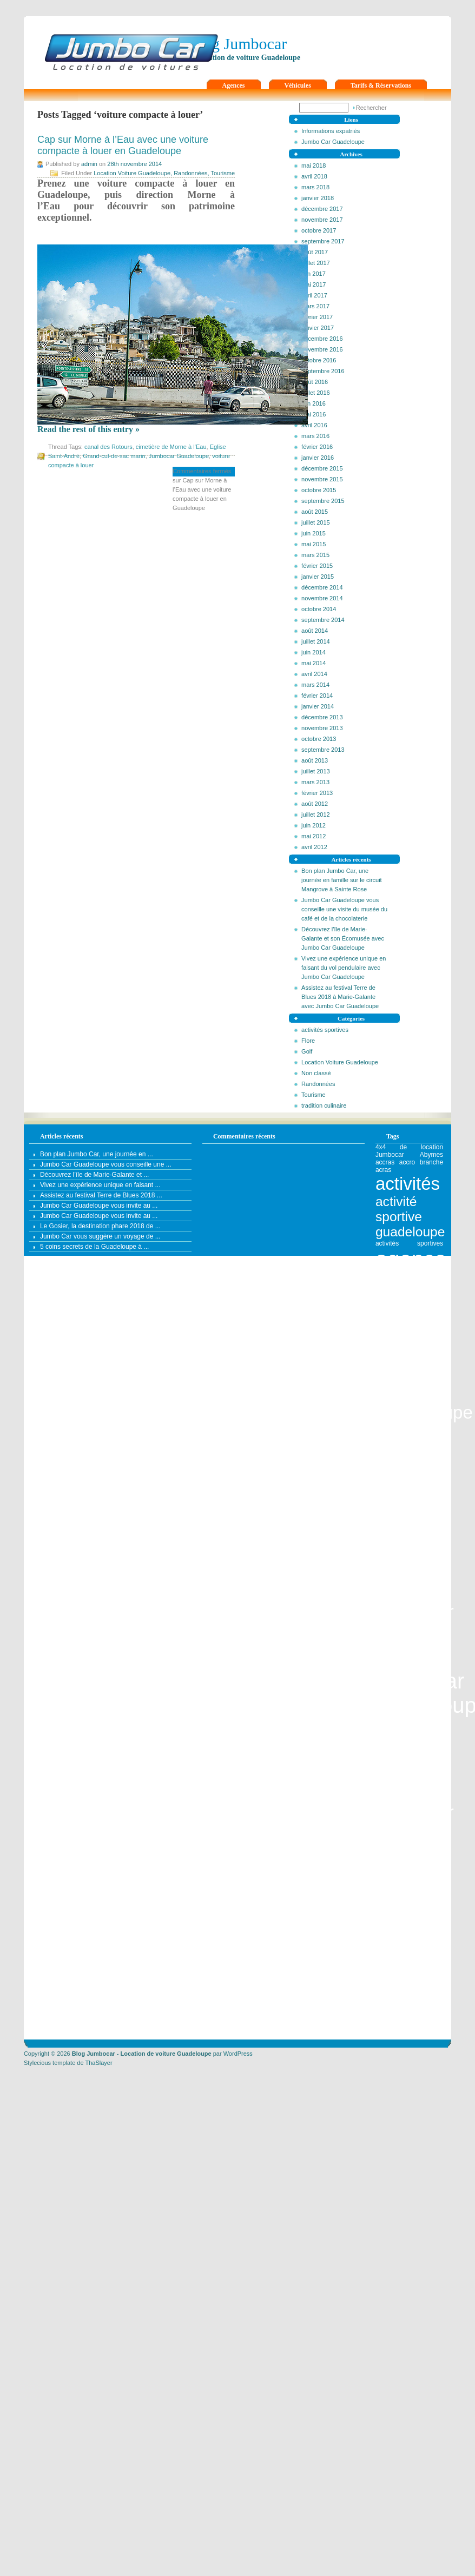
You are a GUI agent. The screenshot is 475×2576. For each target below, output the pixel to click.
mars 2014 (315, 684)
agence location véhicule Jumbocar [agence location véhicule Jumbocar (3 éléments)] (414, 1781)
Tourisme (313, 1094)
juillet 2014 (315, 641)
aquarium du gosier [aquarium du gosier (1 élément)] (409, 1994)
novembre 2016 (321, 349)
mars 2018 (315, 187)
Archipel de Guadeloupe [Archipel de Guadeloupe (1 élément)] (409, 2006)
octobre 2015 (318, 490)
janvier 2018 (317, 198)
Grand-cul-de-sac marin (114, 456)
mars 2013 (315, 782)
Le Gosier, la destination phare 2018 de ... (100, 1226)
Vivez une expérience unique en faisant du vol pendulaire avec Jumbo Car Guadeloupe (343, 967)
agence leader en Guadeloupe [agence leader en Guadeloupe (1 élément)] (409, 1725)
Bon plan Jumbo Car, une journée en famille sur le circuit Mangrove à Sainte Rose (341, 880)
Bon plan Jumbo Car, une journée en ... (96, 1154)
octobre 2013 (318, 739)
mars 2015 (315, 555)
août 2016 (314, 382)
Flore (308, 1040)
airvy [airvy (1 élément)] (423, 1841)
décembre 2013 (321, 717)
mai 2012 (313, 836)
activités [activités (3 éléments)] (407, 1184)
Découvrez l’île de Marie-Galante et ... (94, 1174)
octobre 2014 (318, 609)
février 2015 (317, 565)
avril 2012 (314, 847)
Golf (306, 1051)
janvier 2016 (317, 457)
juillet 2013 (315, 771)
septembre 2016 (323, 371)
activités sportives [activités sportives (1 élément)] (409, 1243)
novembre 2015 (321, 479)
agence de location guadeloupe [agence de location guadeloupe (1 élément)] (409, 1637)
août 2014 (314, 630)
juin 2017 (313, 273)
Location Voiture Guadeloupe (339, 1062)
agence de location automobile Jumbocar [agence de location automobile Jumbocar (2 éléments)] (409, 1453)
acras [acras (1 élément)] (383, 1170)
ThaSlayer (98, 2063)
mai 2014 (313, 663)
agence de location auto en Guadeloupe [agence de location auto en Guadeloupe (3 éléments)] (424, 1371)
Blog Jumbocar (237, 43)
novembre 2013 (321, 728)
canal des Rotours (108, 446)
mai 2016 (313, 414)
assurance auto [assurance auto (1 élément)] (397, 2025)
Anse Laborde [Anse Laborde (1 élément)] (398, 1925)
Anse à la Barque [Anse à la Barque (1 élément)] (409, 1940)
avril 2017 (314, 295)
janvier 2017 (317, 328)
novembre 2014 (321, 598)
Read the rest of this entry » (88, 429)
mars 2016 (315, 436)
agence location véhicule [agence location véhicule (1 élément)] (409, 1732)
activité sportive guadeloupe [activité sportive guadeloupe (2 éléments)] (410, 1216)
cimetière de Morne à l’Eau (171, 446)
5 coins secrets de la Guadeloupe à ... (94, 1246)
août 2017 (314, 252)
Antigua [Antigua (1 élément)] (386, 1947)
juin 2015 (313, 533)
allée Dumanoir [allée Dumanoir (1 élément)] (420, 1849)
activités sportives (324, 1030)
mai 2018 (313, 165)
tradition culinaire (323, 1105)
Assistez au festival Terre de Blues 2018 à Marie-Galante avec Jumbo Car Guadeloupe (340, 996)
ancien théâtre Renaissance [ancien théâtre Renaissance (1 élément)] (409, 1860)
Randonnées (318, 1084)
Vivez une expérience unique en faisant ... (100, 1185)
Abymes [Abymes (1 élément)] (431, 1154)
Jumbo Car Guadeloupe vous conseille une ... (105, 1164)
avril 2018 (314, 176)
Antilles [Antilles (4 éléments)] (410, 1963)
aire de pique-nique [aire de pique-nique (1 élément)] (409, 1837)
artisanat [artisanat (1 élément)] (430, 2010)
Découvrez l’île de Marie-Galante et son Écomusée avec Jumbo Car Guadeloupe (342, 938)
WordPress (238, 2053)
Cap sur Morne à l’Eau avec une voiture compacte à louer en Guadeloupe (122, 145)
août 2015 (314, 511)
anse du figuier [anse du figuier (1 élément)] (420, 1917)
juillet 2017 (315, 263)
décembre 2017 (321, 209)
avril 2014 (314, 674)
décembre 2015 (321, 468)
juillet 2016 (315, 392)
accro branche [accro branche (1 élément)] (421, 1162)
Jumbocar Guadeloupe (179, 456)
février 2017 (317, 317)
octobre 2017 (318, 230)
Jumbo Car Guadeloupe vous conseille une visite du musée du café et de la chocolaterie (344, 909)
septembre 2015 (323, 501)
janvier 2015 (317, 576)
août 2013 (314, 760)
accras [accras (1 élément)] (384, 1162)
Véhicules (298, 85)
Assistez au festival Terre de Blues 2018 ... (101, 1195)
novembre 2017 (321, 219)
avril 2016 (314, 425)
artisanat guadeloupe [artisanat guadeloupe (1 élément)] (409, 2017)
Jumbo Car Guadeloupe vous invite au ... (98, 1205)
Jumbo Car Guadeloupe (333, 141)
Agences (233, 85)
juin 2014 (313, 652)
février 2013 (317, 793)
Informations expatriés (330, 131)
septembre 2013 (323, 749)
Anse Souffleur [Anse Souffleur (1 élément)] (420, 1932)
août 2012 (314, 803)
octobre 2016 (318, 360)
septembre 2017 (323, 241)
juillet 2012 (315, 814)
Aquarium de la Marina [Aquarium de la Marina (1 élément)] (409, 1987)
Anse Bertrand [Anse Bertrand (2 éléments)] (409, 1883)
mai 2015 (313, 544)
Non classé (316, 1073)
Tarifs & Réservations (381, 85)
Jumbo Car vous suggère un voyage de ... (100, 1236)
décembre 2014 (321, 587)
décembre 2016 (321, 338)
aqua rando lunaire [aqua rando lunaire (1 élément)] (409, 1979)
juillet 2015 (315, 522)
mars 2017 (315, 306)
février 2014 (317, 695)
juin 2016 (313, 403)
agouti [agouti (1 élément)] (384, 1826)
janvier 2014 (317, 706)
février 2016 (317, 446)
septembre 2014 (323, 620)
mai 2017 (313, 284)
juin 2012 (313, 825)
